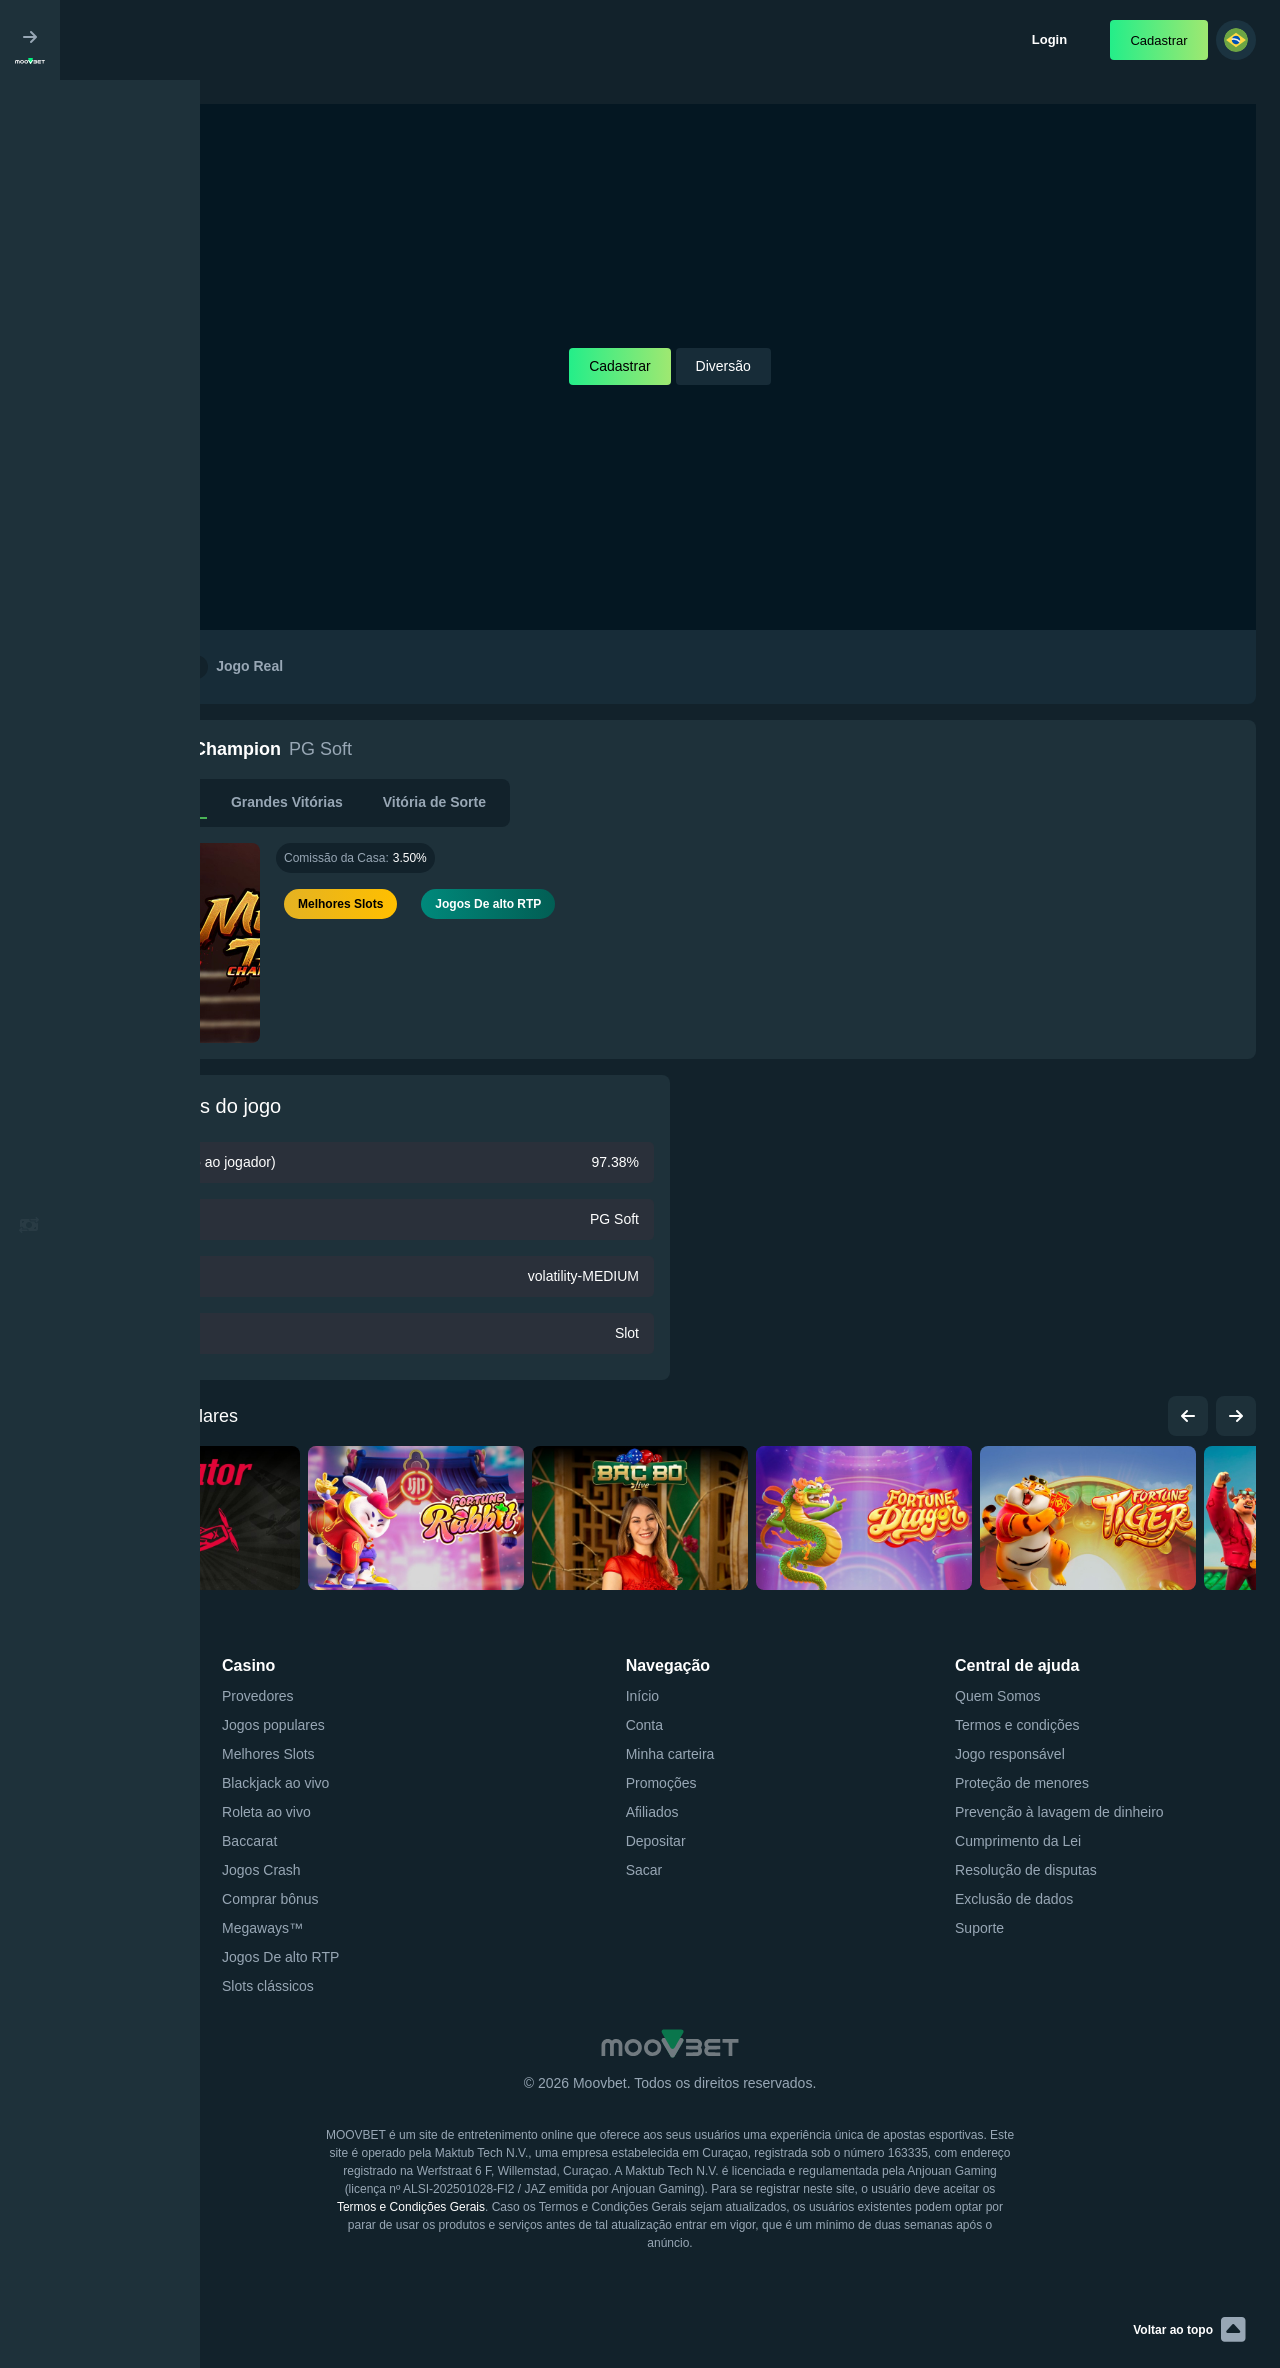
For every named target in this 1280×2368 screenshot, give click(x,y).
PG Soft (320, 749)
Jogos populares (160, 1416)
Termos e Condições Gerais (411, 2207)
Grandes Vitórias (287, 802)
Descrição (157, 802)
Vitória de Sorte (434, 802)
